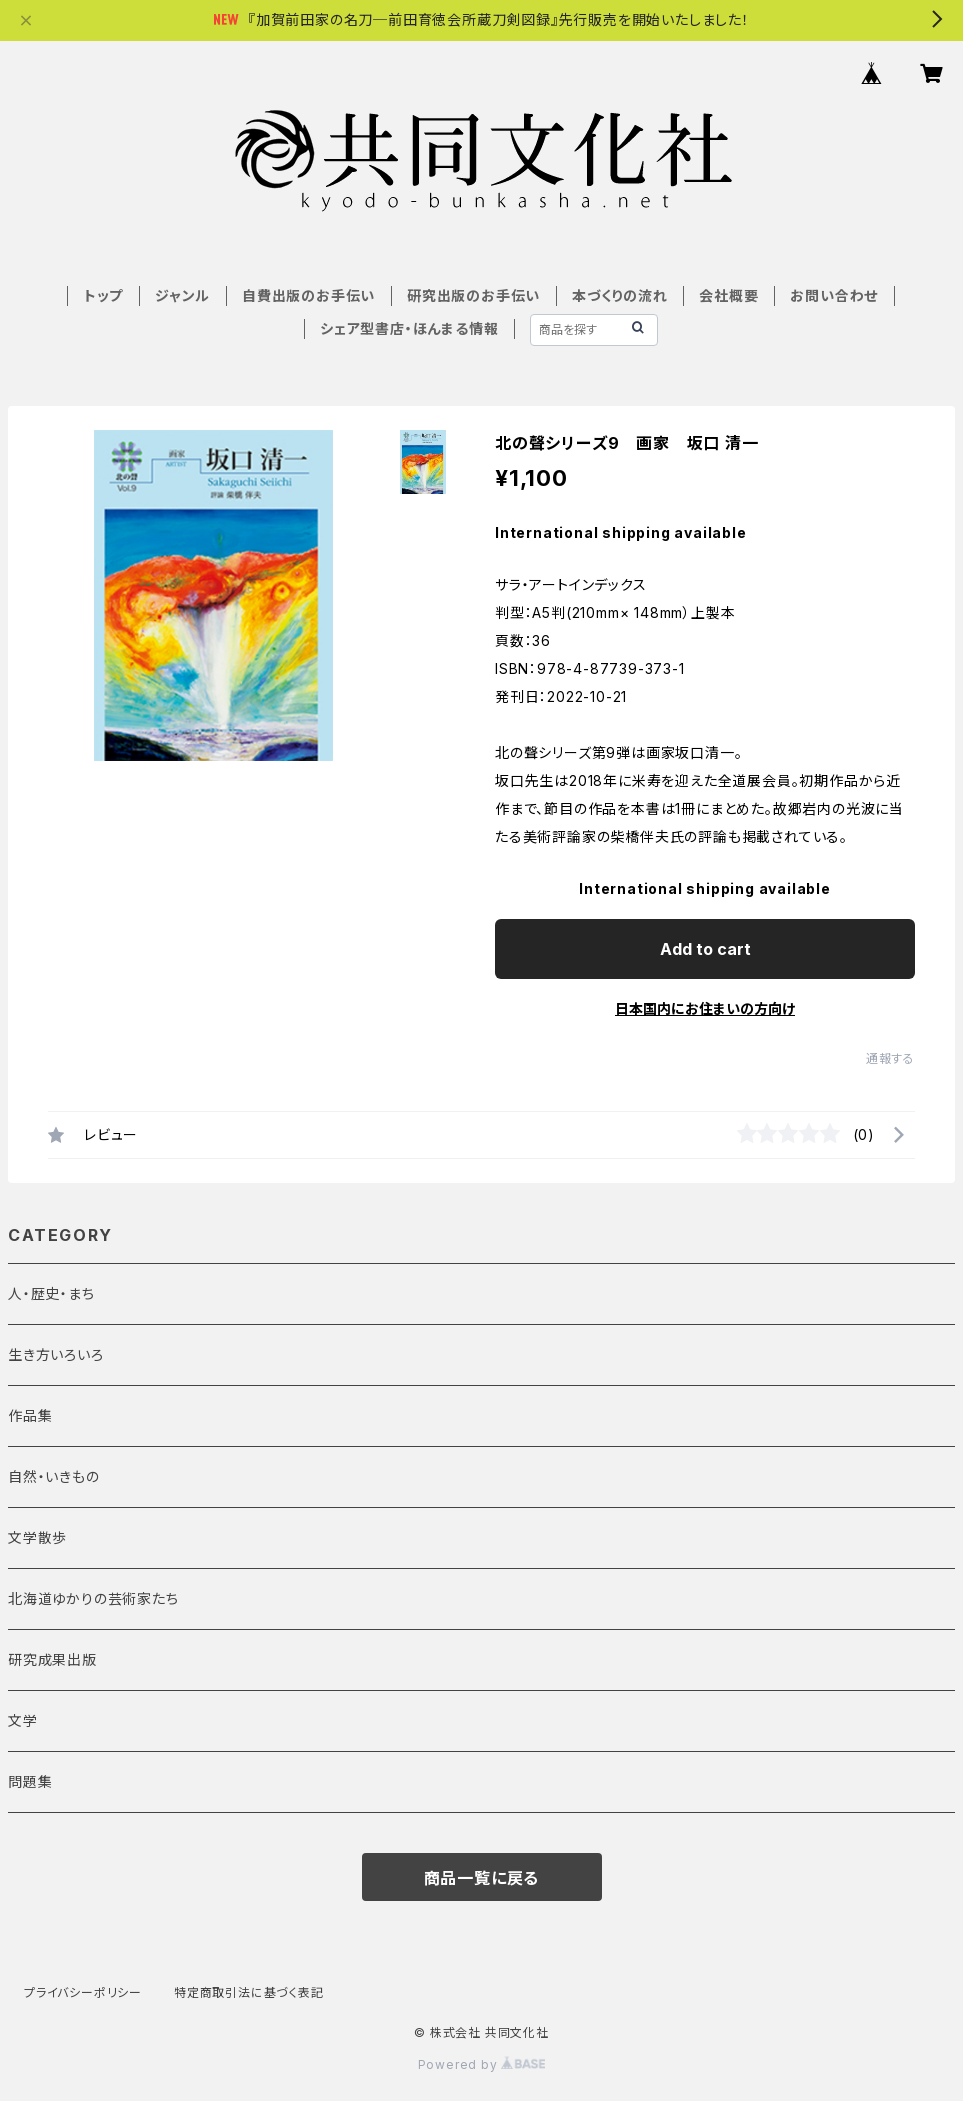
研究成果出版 (52, 1659)
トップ (103, 295)
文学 (23, 1720)
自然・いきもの (54, 1476)
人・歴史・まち (51, 1293)
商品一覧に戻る (482, 1878)
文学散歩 (37, 1537)
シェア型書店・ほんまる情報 (409, 328)
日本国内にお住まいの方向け (705, 1008)
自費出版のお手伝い (308, 295)
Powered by (482, 2064)
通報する (890, 1058)
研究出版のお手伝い (473, 295)
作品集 (30, 1415)
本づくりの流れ (620, 295)
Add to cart (705, 949)
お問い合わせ (834, 295)
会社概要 (728, 295)
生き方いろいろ (56, 1354)
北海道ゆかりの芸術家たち (93, 1598)
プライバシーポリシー (83, 1992)
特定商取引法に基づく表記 (249, 1992)
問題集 (30, 1781)
